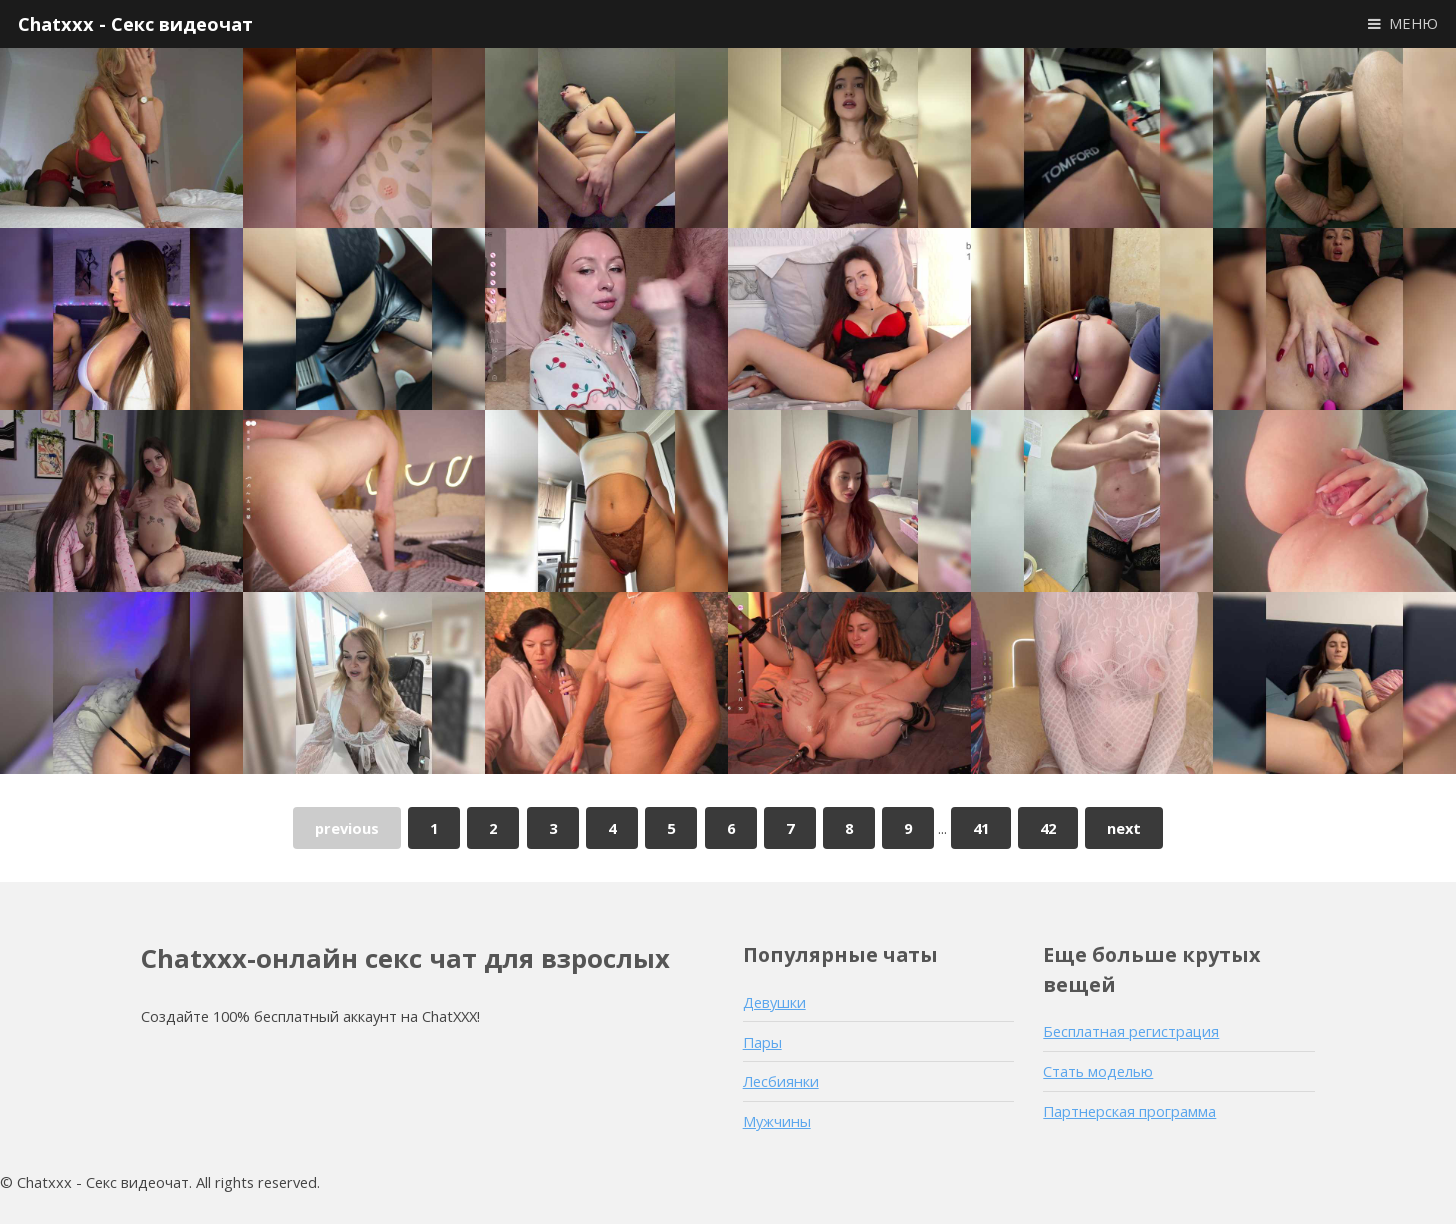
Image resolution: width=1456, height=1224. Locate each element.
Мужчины (777, 1121)
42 (1048, 828)
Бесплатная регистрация (1131, 1031)
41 (981, 828)
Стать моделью (1098, 1071)
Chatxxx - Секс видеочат (135, 23)
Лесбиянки (781, 1081)
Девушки (774, 1002)
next (1124, 828)
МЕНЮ (1413, 23)
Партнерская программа (1129, 1111)
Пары (762, 1042)
